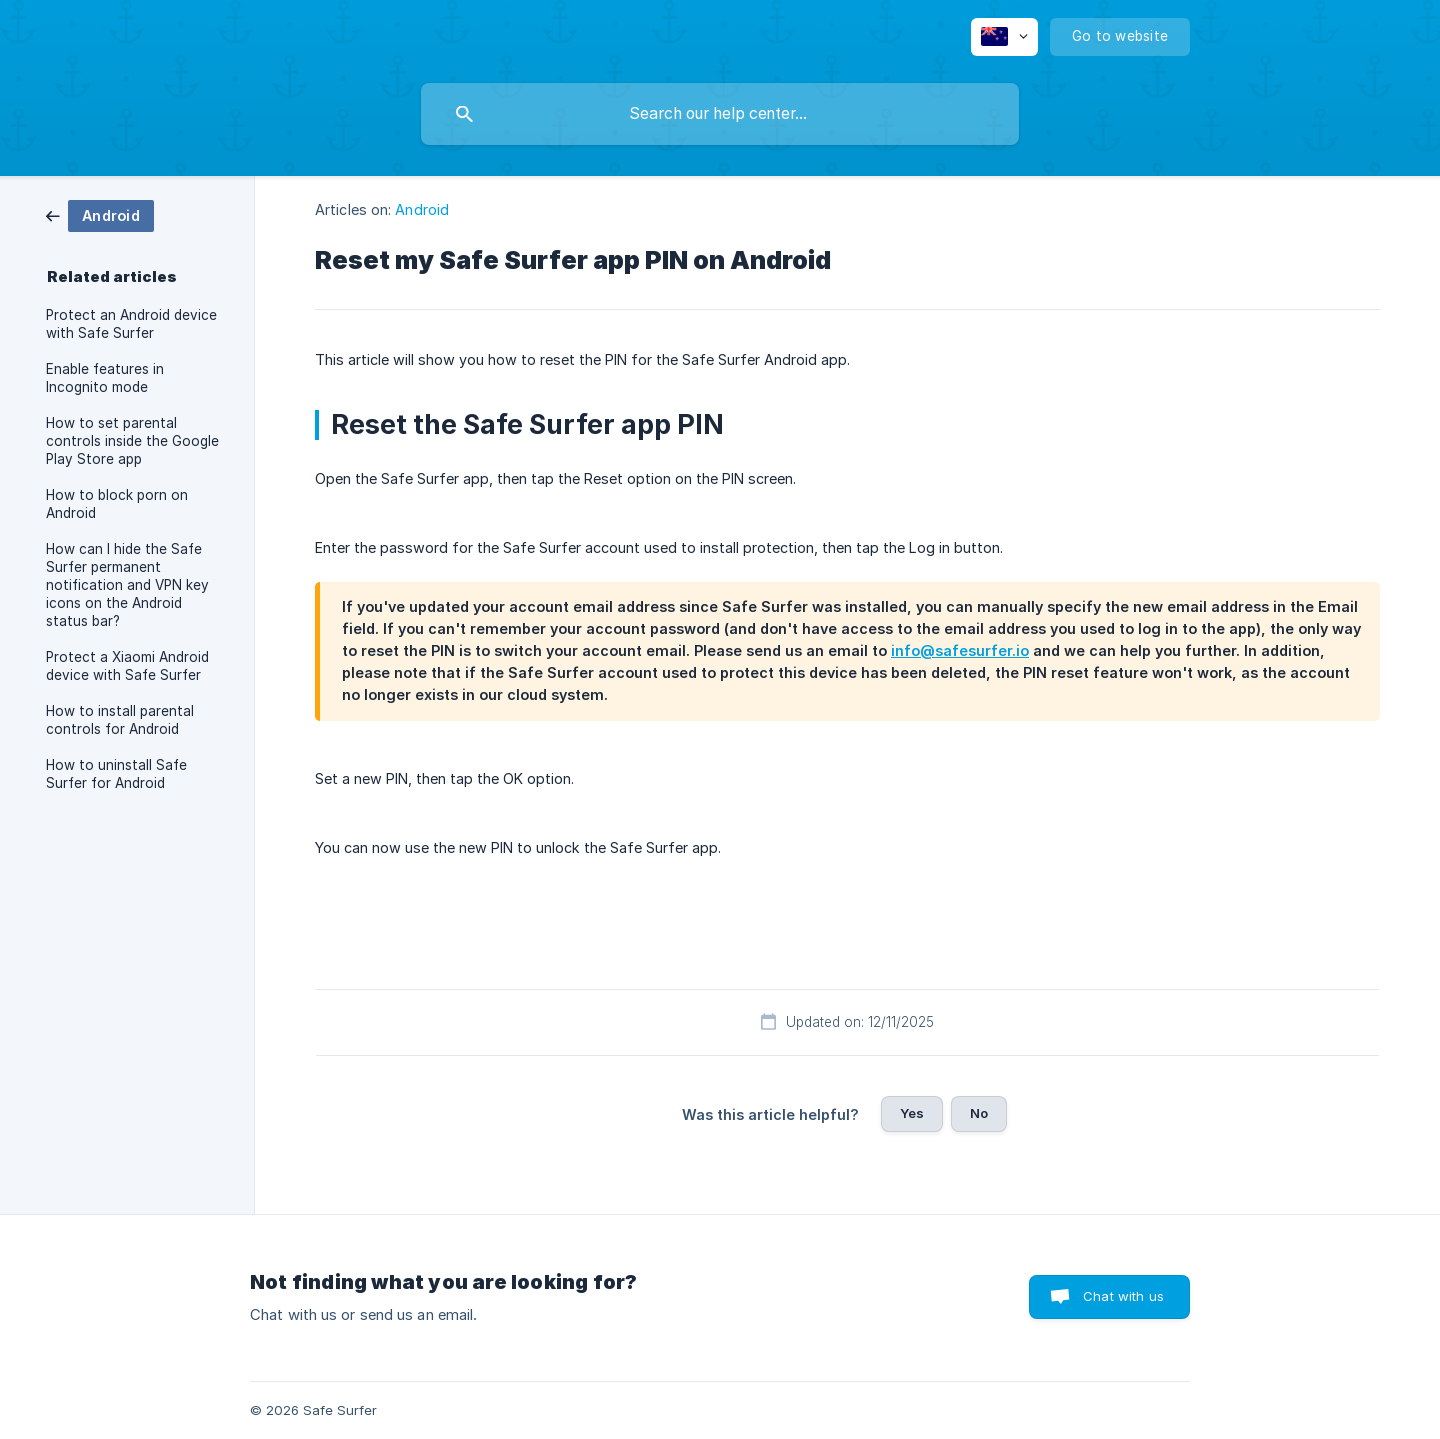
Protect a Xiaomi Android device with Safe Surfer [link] (127, 666)
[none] (1004, 37)
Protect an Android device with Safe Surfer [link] (131, 324)
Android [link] (422, 209)
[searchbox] (720, 114)
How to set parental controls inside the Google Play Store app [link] (132, 441)
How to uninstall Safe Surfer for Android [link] (116, 774)
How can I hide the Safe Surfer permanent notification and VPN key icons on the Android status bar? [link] (127, 585)
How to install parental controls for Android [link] (120, 720)
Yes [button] (912, 1113)
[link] (100, 214)
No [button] (979, 1113)
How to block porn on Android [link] (117, 504)
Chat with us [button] (1123, 1296)
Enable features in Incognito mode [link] (105, 378)
